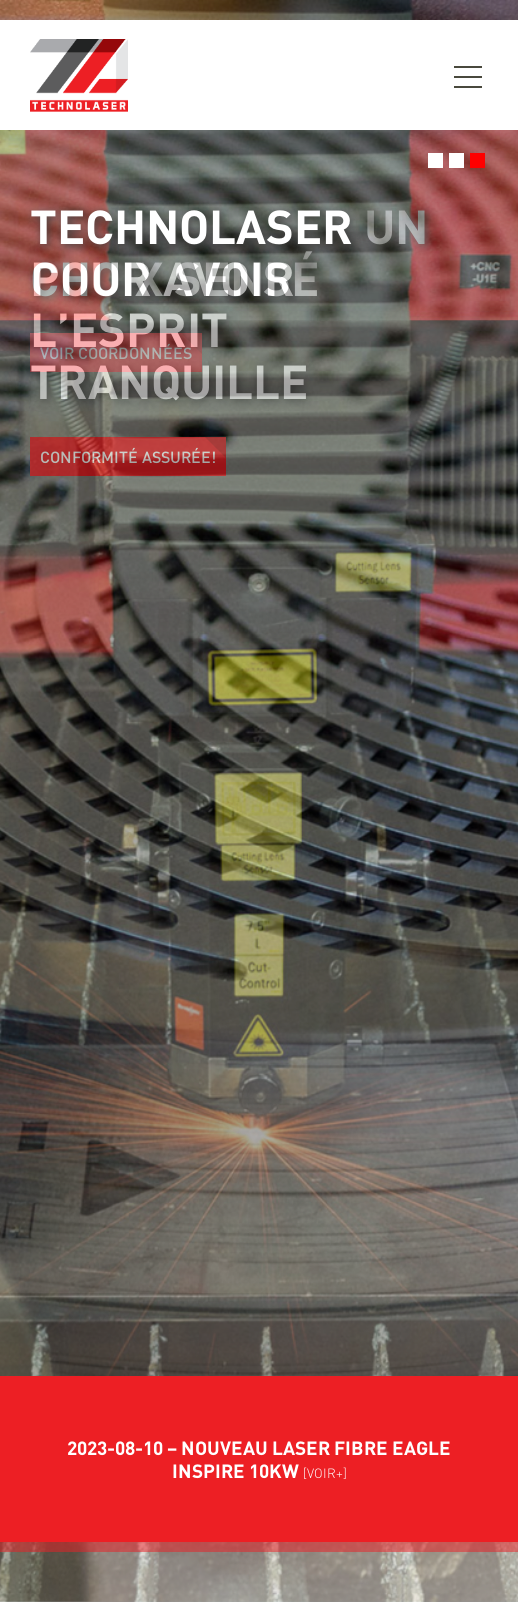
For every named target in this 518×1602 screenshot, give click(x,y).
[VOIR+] (325, 1473)
